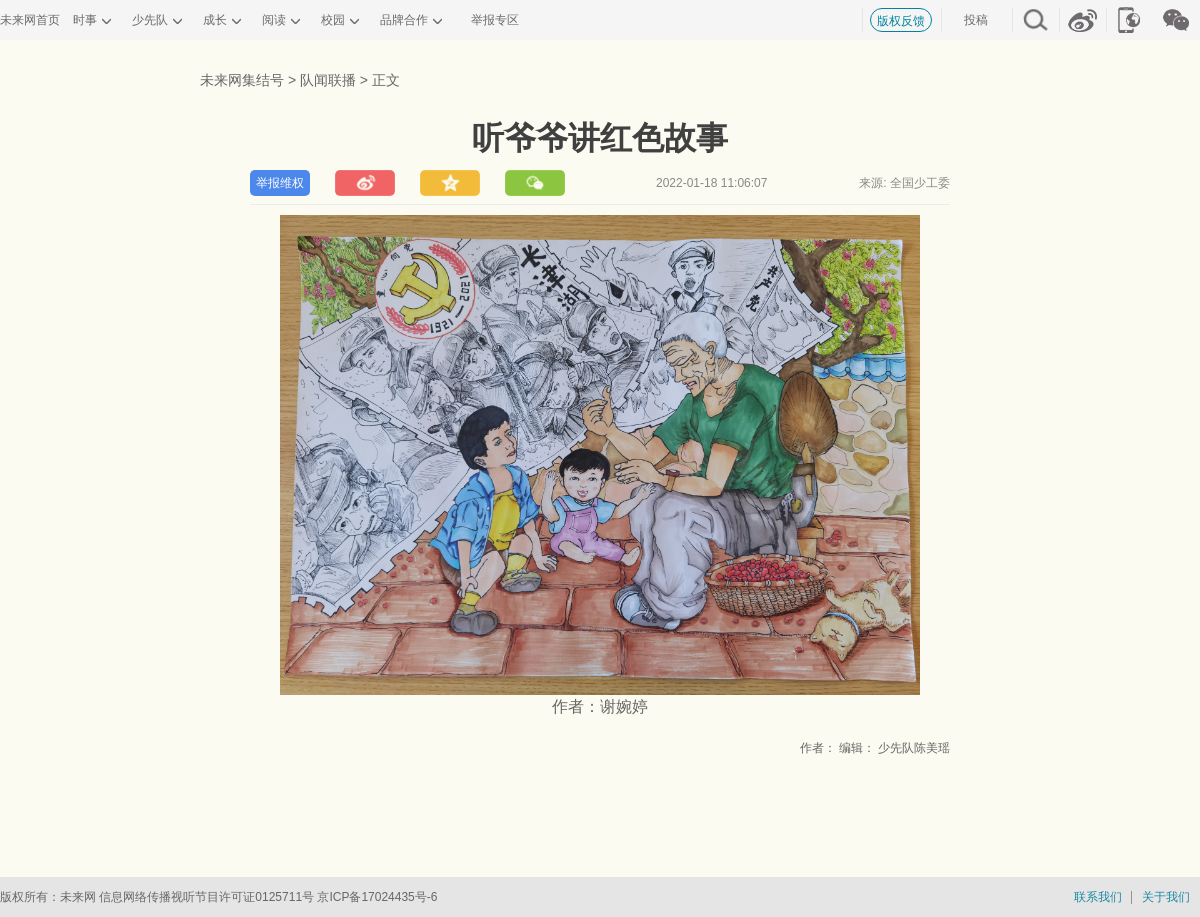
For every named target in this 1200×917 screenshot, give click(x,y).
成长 (215, 20)
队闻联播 (328, 80)
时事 (85, 20)
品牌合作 (404, 20)
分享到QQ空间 (450, 183)
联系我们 (1098, 897)
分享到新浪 (365, 183)
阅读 (274, 20)
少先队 (150, 20)
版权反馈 (901, 21)
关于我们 (1166, 897)
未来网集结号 (242, 80)
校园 (333, 20)
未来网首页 (30, 20)
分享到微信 (535, 183)
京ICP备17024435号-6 (377, 897)
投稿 (976, 20)
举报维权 (280, 183)
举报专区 (495, 20)
